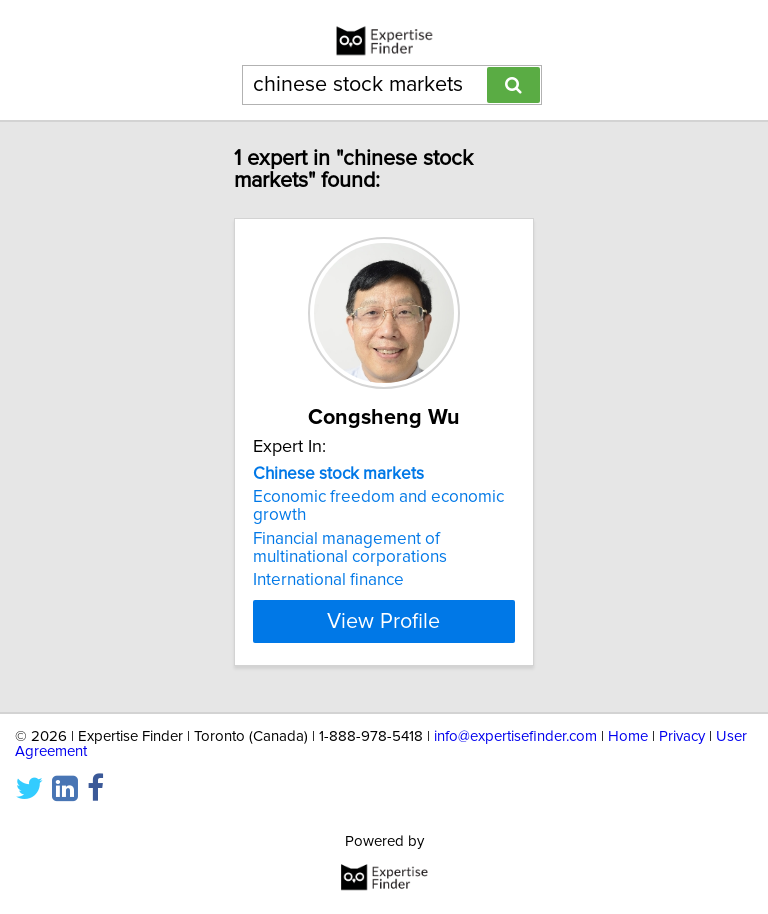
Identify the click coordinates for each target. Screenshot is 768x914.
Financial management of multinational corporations (350, 548)
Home (628, 736)
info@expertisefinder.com (515, 736)
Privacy (682, 736)
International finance (328, 580)
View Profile (383, 621)
